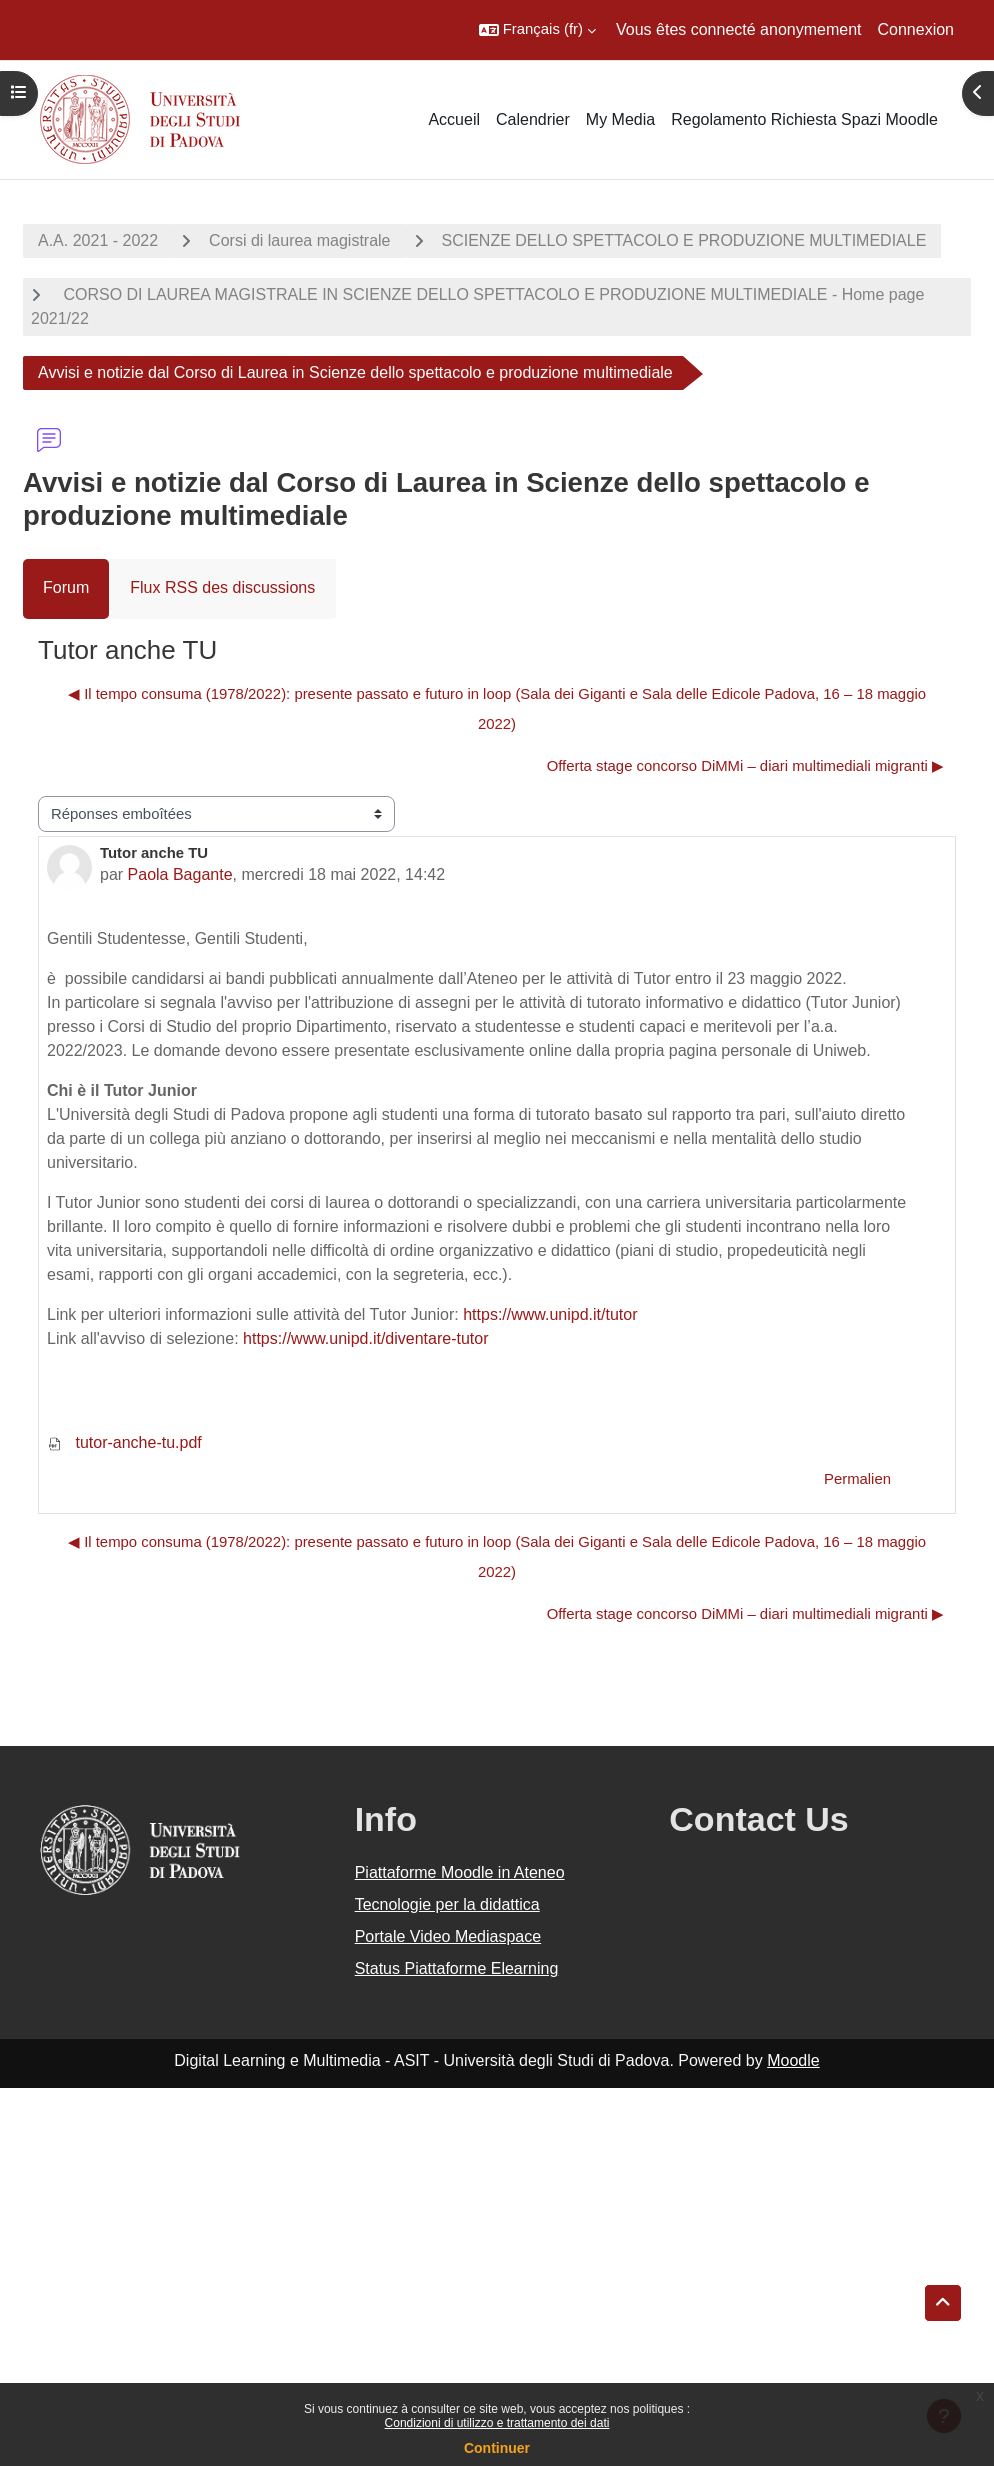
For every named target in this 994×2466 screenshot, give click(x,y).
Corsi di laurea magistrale (299, 240)
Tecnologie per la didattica (447, 1904)
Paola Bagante (180, 874)
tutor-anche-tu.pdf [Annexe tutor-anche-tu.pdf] (124, 1442)
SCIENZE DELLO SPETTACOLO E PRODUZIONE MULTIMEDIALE (684, 240)
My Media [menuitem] (620, 119)
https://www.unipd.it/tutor (550, 1314)
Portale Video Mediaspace (448, 1936)
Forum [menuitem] (66, 587)
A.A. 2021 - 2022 (98, 240)
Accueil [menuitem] (454, 119)
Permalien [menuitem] (857, 1479)
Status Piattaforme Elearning (457, 1968)
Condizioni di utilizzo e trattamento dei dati (497, 2423)
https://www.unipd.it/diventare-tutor (365, 1338)
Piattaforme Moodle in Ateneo (460, 1872)
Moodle (793, 2060)
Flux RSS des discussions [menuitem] (222, 587)
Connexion (916, 29)
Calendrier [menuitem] (533, 119)
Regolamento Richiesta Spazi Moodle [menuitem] (804, 119)
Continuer (497, 2448)
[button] (537, 30)
